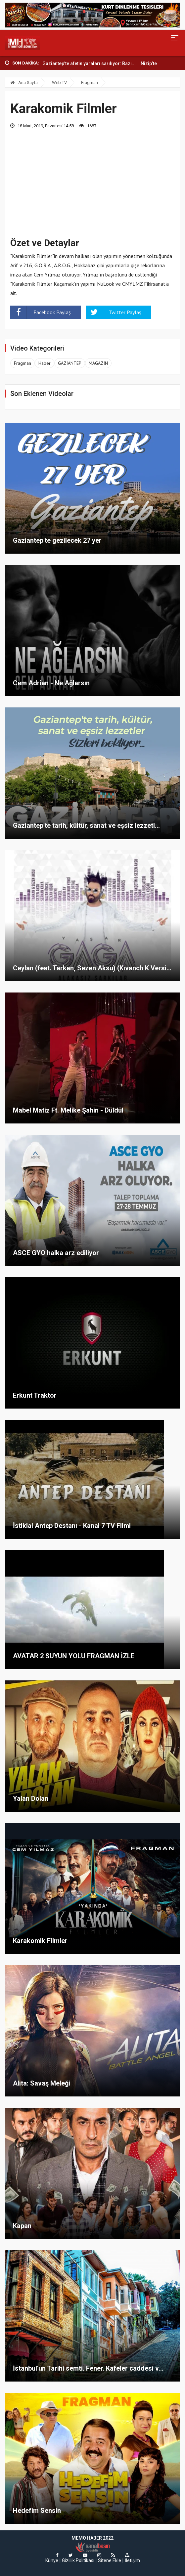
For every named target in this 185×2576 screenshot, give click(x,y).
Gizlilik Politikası (78, 2560)
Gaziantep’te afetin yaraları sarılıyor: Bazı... (89, 63)
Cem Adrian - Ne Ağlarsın (51, 683)
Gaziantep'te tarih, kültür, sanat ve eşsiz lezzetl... (86, 825)
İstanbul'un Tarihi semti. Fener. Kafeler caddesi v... (88, 2368)
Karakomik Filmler (40, 1941)
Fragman (89, 82)
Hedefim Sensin (37, 2510)
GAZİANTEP (69, 363)
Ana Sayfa (24, 82)
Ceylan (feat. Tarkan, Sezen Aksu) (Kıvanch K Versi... (92, 968)
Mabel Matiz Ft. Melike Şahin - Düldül (68, 1110)
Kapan (22, 2226)
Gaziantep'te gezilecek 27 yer (57, 540)
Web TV (59, 82)
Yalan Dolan (30, 1798)
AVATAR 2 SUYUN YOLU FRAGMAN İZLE (73, 1656)
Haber (44, 363)
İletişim (132, 2560)
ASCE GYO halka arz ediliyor (56, 1253)
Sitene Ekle (109, 2560)
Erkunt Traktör (35, 1395)
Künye (51, 2560)
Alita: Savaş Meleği (41, 2083)
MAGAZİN (98, 363)
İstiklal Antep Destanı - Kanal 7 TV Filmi (72, 1526)
